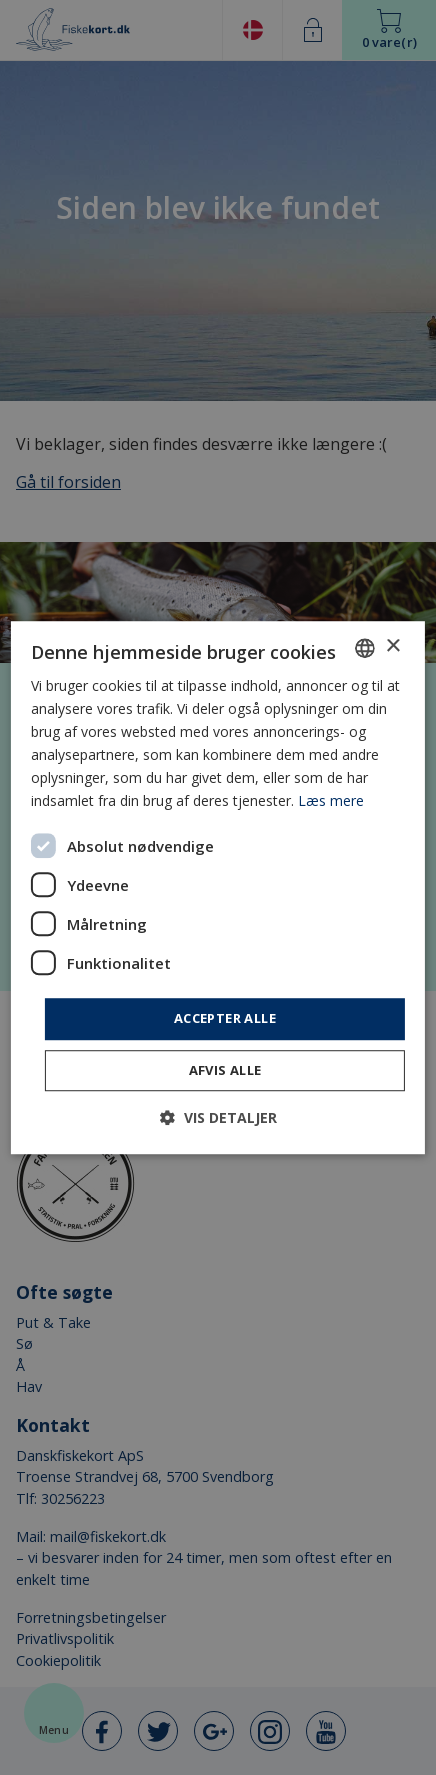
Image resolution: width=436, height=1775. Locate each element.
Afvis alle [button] (225, 1070)
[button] (218, 1117)
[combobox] (365, 648)
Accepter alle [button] (225, 1019)
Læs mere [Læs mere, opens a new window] (331, 801)
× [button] (392, 646)
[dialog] (218, 888)
